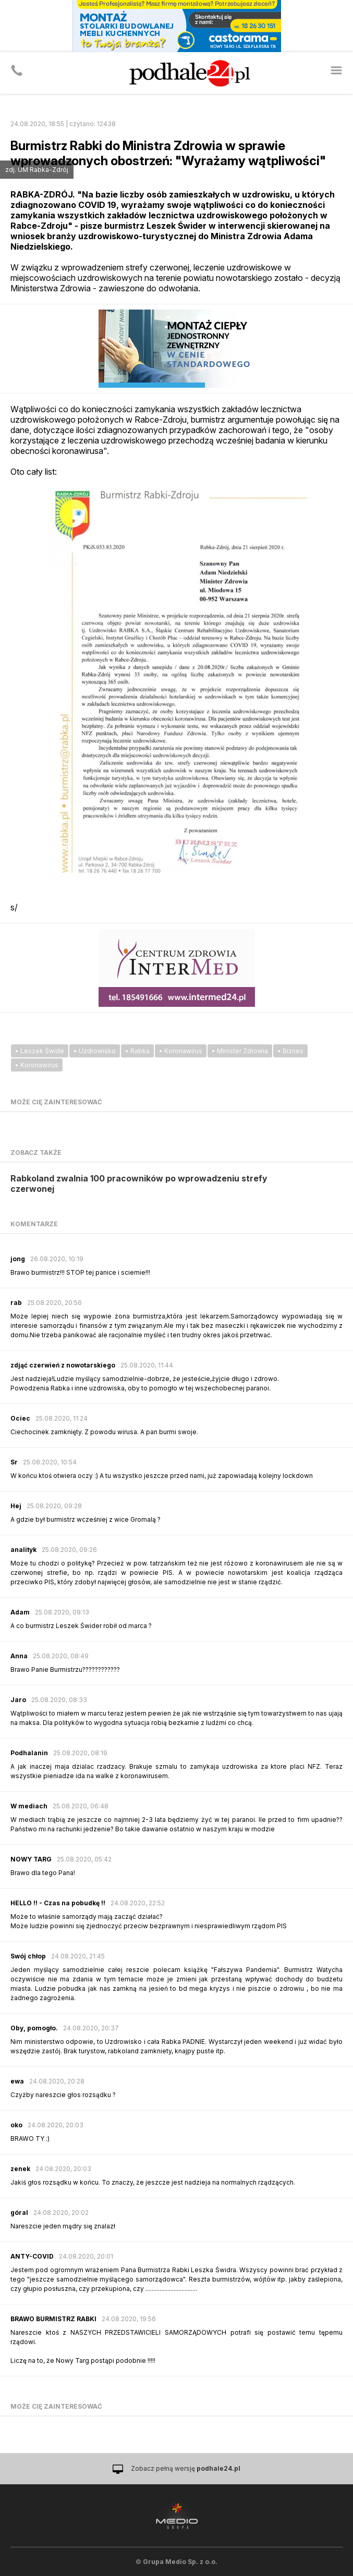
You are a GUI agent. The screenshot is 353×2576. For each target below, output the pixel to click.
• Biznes (290, 1051)
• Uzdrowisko (95, 1051)
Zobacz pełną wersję (185, 2468)
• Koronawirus (180, 1051)
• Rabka (137, 1051)
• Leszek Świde (39, 1051)
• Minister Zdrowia (240, 1051)
